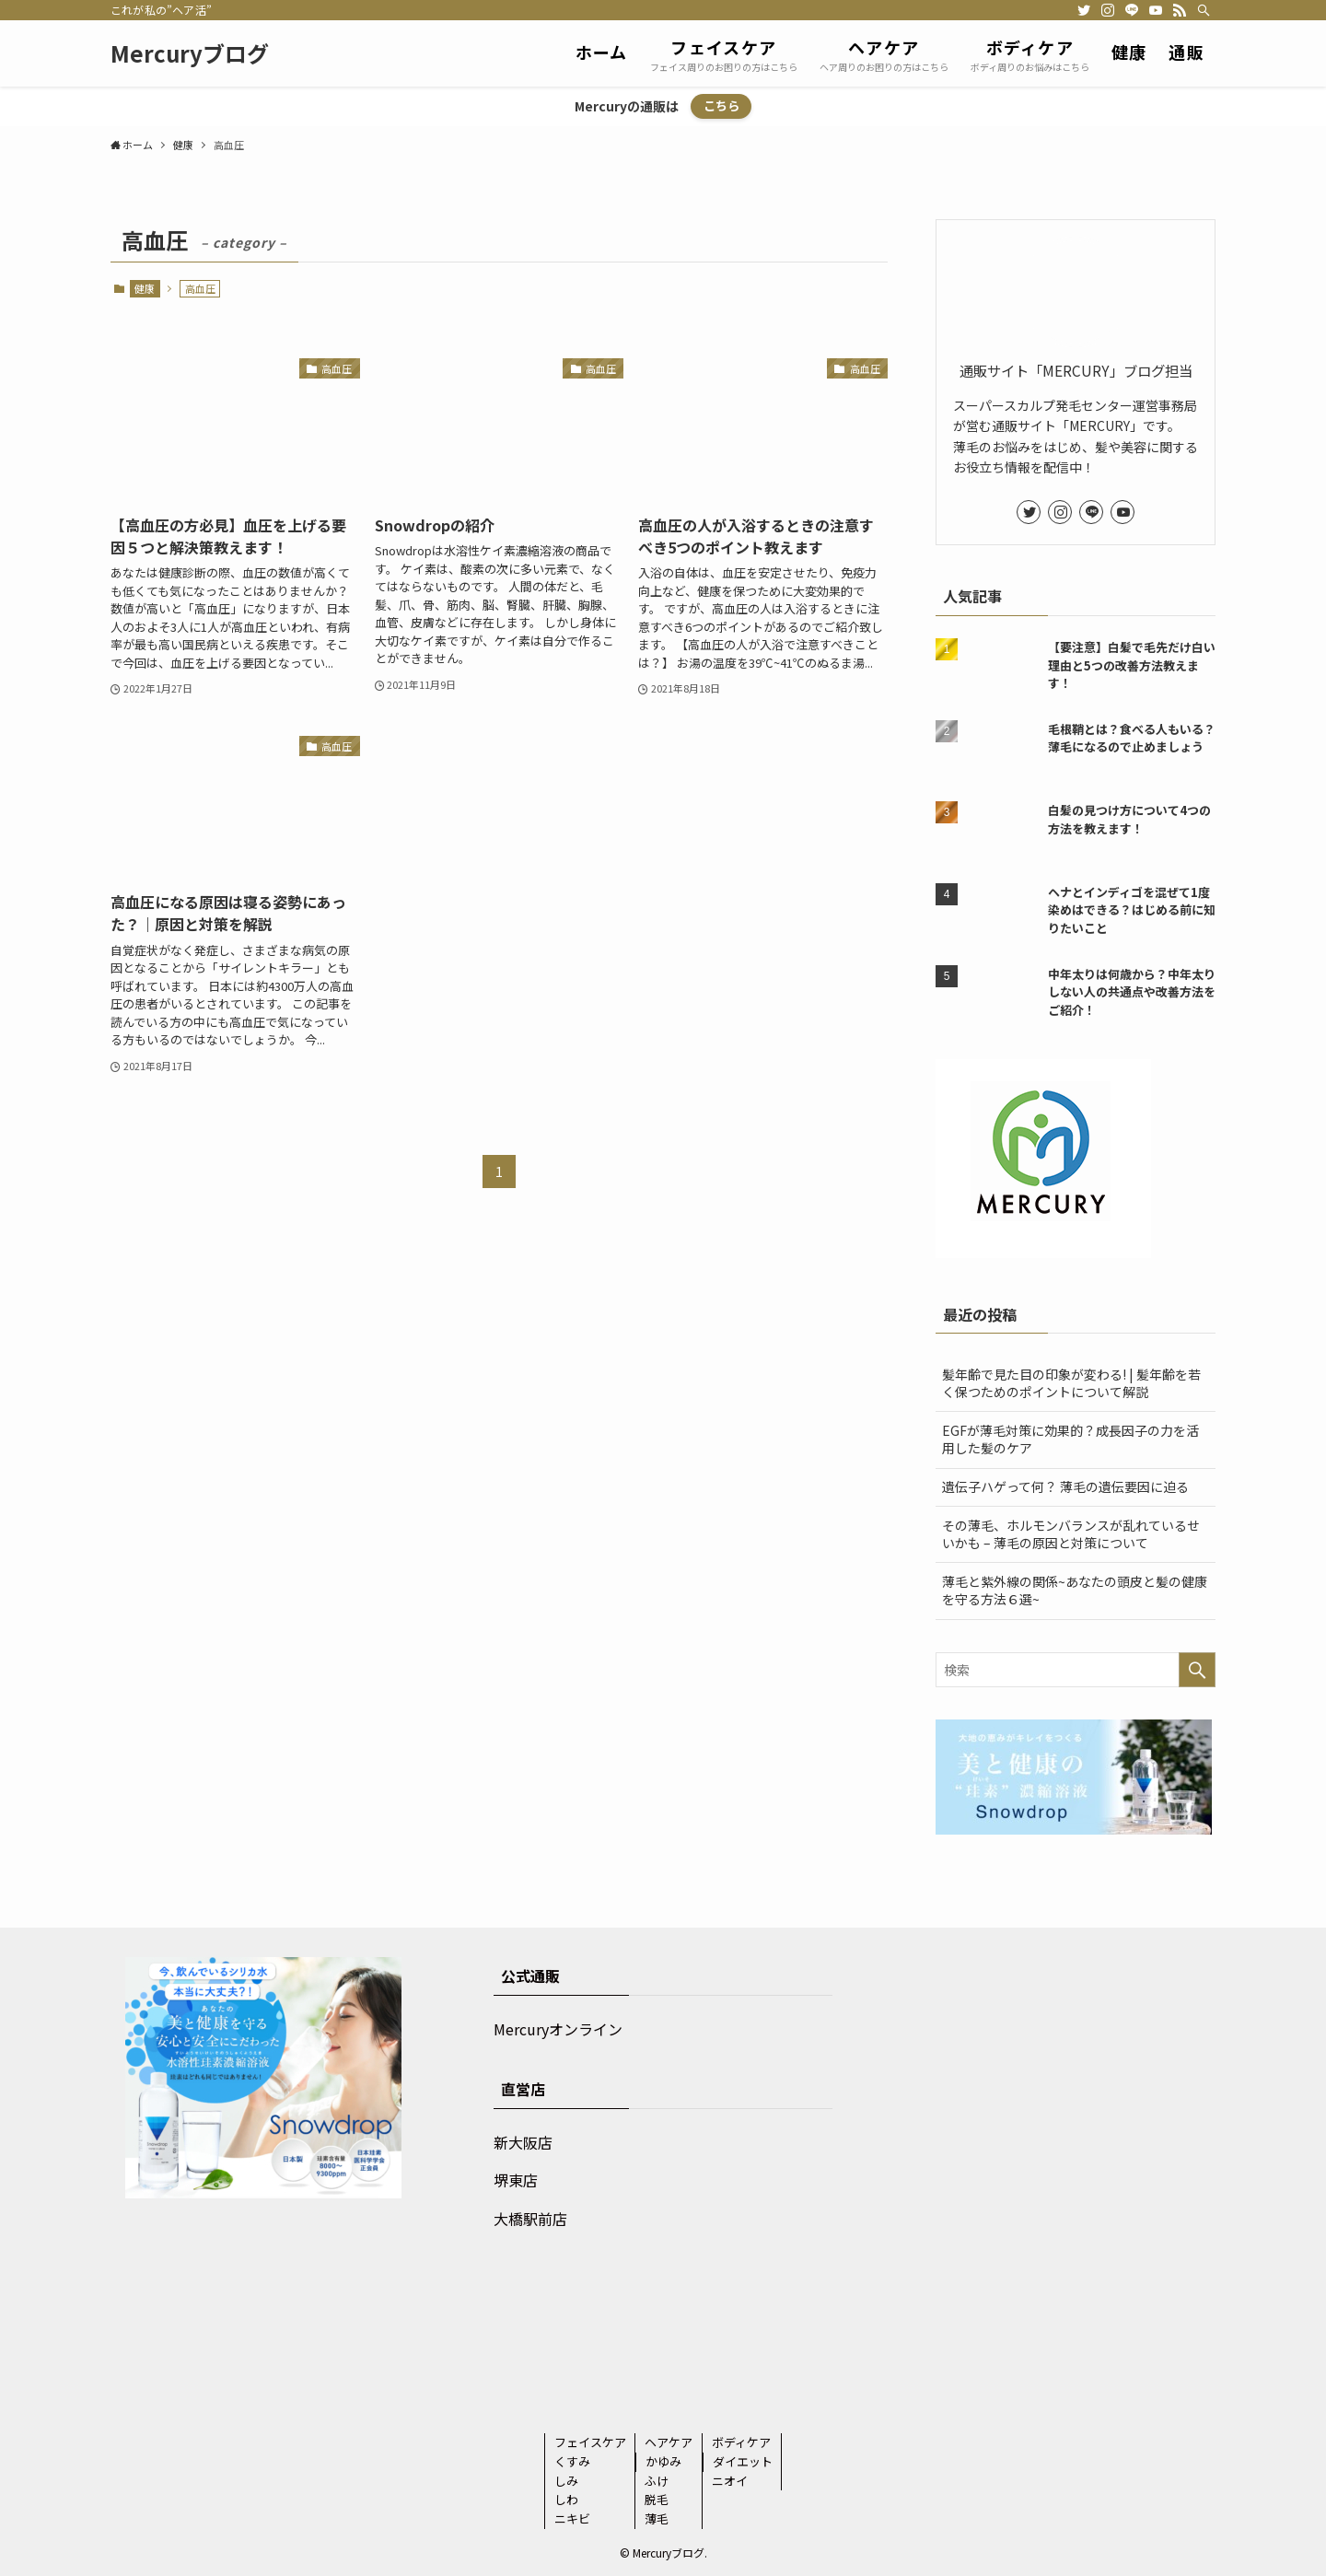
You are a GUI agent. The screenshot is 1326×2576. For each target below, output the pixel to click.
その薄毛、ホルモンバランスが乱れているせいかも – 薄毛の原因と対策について (1071, 1534)
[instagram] (1108, 10)
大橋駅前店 (530, 2219)
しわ (566, 2499)
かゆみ (663, 2461)
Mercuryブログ (189, 53)
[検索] (1204, 10)
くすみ (572, 2461)
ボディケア (741, 2442)
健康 (144, 288)
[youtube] (1156, 10)
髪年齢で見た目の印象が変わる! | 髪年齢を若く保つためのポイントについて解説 (1071, 1383)
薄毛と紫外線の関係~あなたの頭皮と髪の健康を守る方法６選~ (1074, 1590)
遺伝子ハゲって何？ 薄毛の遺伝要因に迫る (1065, 1486)
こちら (721, 105)
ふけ (657, 2480)
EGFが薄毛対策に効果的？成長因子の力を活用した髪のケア (1070, 1439)
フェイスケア (590, 2442)
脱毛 (657, 2499)
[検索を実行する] (1197, 1669)
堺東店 (516, 2180)
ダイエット (743, 2461)
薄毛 (657, 2518)
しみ (566, 2480)
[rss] (1180, 10)
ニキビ (572, 2518)
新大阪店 (523, 2142)
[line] (1132, 10)
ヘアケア (668, 2442)
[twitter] (1084, 10)
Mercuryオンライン (558, 2029)
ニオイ (730, 2480)
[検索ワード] (1076, 1669)
